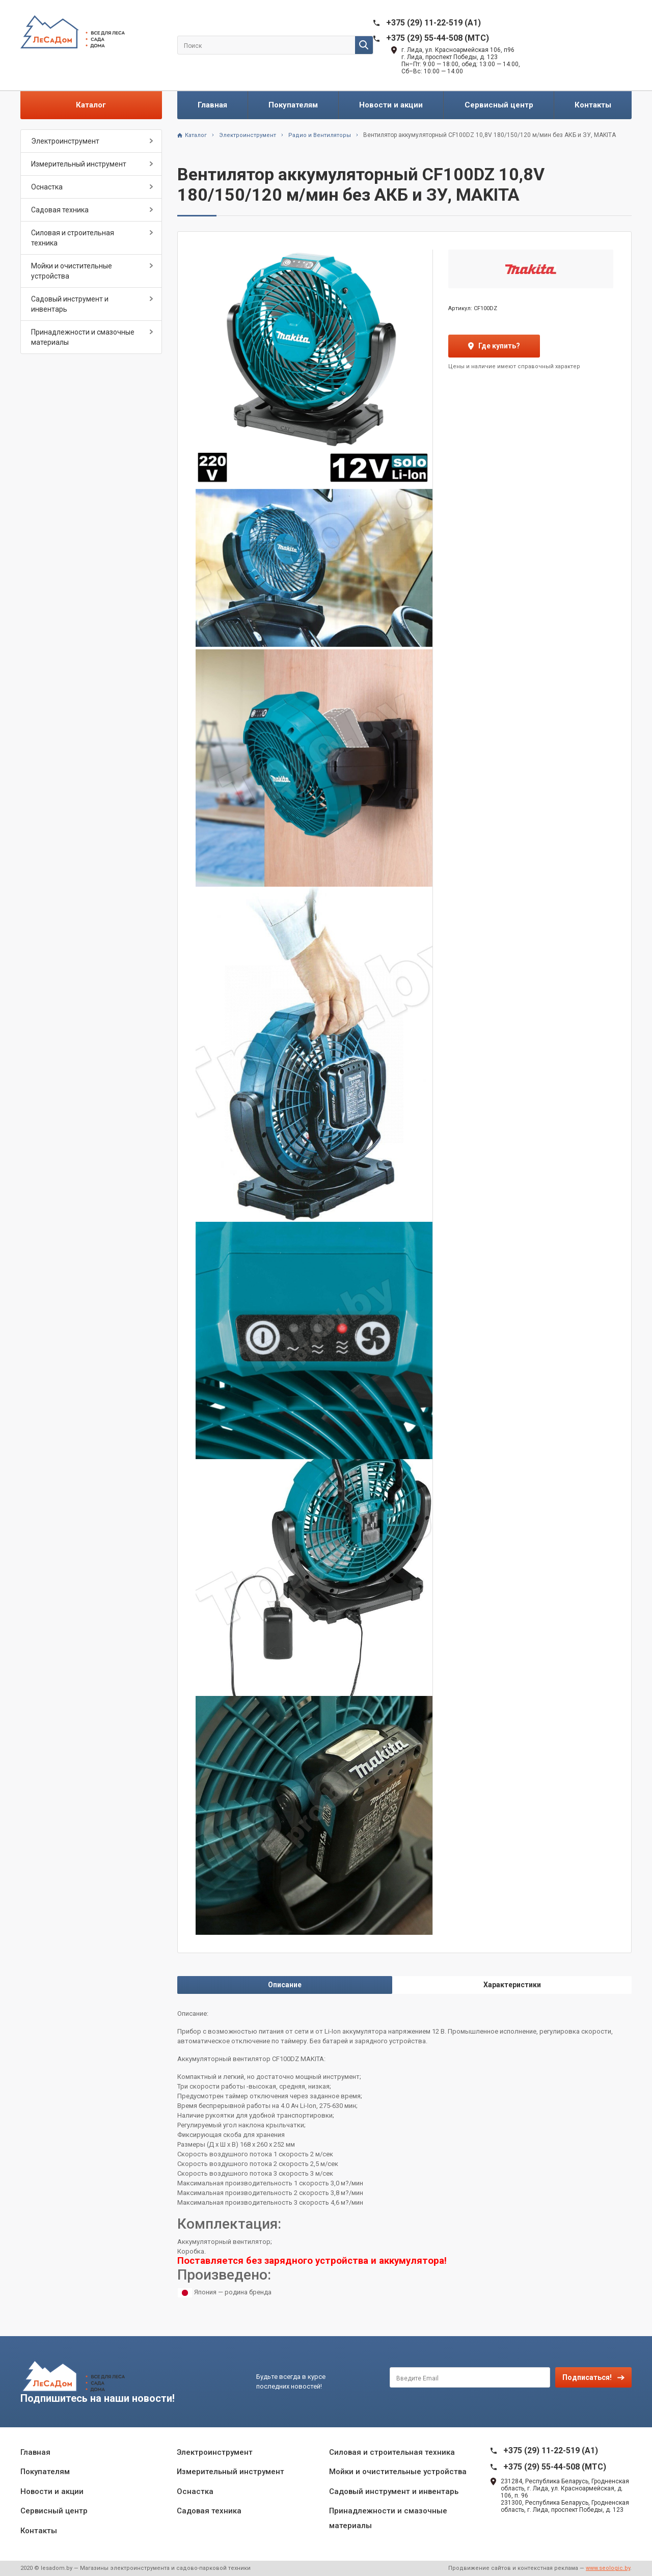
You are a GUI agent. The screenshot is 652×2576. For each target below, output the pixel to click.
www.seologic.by (608, 2568)
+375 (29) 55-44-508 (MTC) (437, 38)
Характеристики (512, 1985)
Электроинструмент (65, 141)
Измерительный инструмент (78, 164)
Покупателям (293, 104)
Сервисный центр (499, 104)
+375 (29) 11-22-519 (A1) (433, 23)
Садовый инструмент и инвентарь (69, 304)
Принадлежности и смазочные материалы (82, 337)
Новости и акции (391, 104)
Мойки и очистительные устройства (71, 271)
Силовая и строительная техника (72, 238)
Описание (285, 1985)
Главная (212, 104)
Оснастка (47, 187)
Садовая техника (60, 210)
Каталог (91, 104)
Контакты (593, 104)
